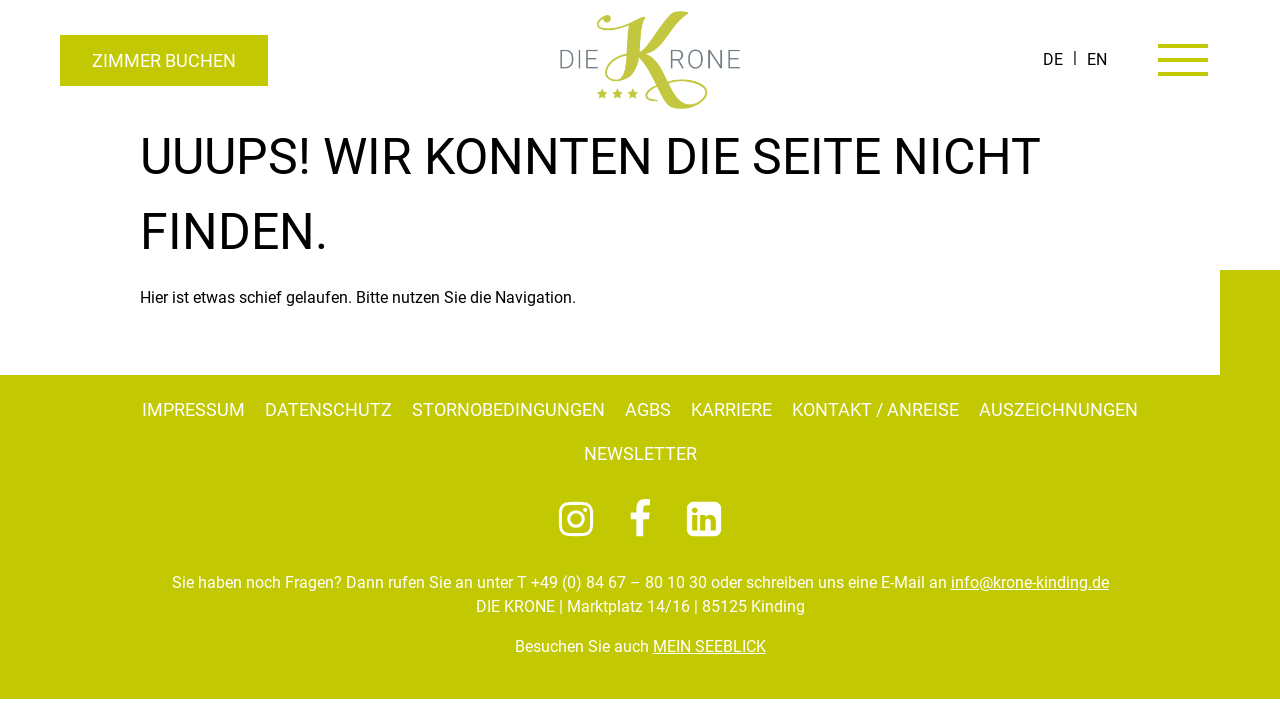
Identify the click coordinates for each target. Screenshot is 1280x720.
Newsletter (640, 453)
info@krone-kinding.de (1030, 582)
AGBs (648, 409)
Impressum (193, 409)
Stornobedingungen (508, 409)
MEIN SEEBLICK (709, 646)
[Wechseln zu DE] (1053, 60)
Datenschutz (328, 409)
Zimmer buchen (164, 60)
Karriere (731, 409)
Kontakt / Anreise (875, 409)
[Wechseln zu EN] (1097, 60)
